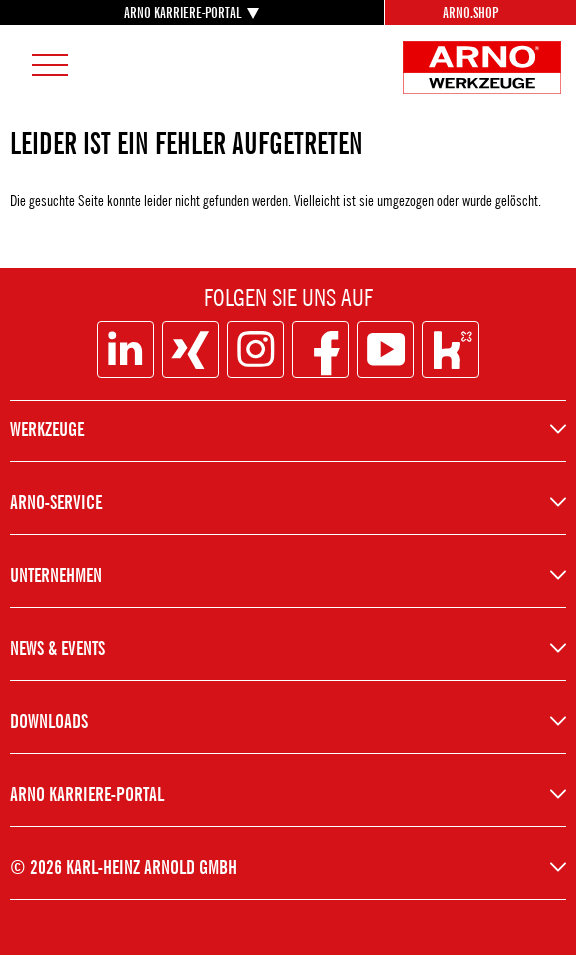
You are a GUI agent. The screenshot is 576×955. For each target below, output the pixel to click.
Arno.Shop (470, 12)
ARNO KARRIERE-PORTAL (182, 12)
